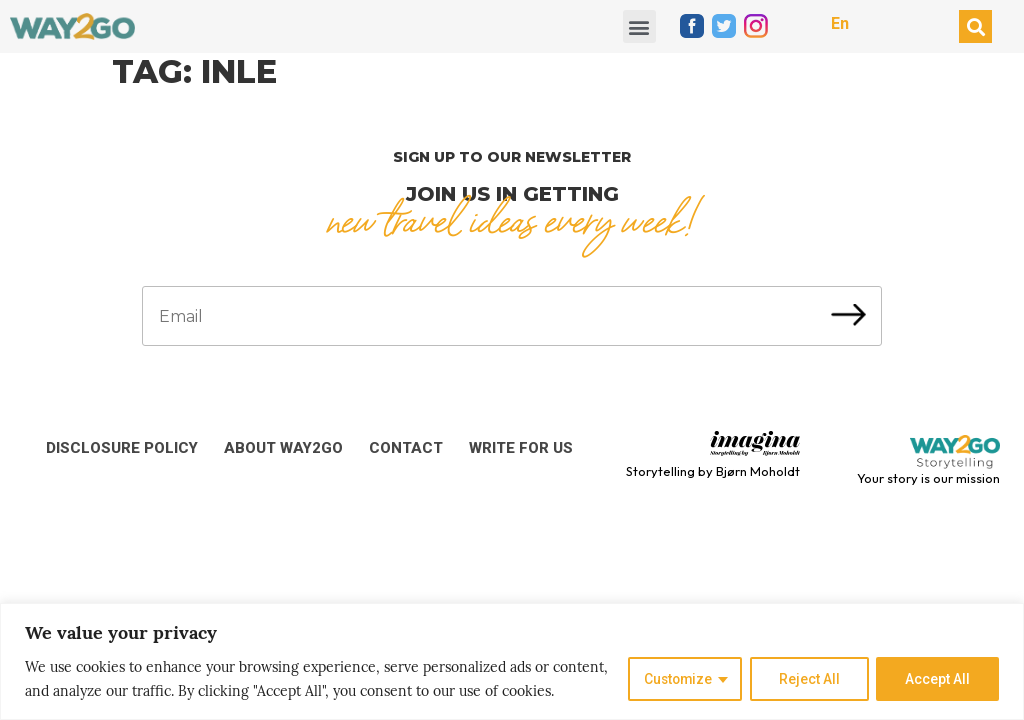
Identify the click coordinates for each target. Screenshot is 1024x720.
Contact (406, 448)
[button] (639, 26)
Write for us (521, 448)
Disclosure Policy (122, 448)
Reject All (808, 679)
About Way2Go (283, 448)
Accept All (937, 679)
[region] (512, 661)
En (840, 23)
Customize (675, 679)
